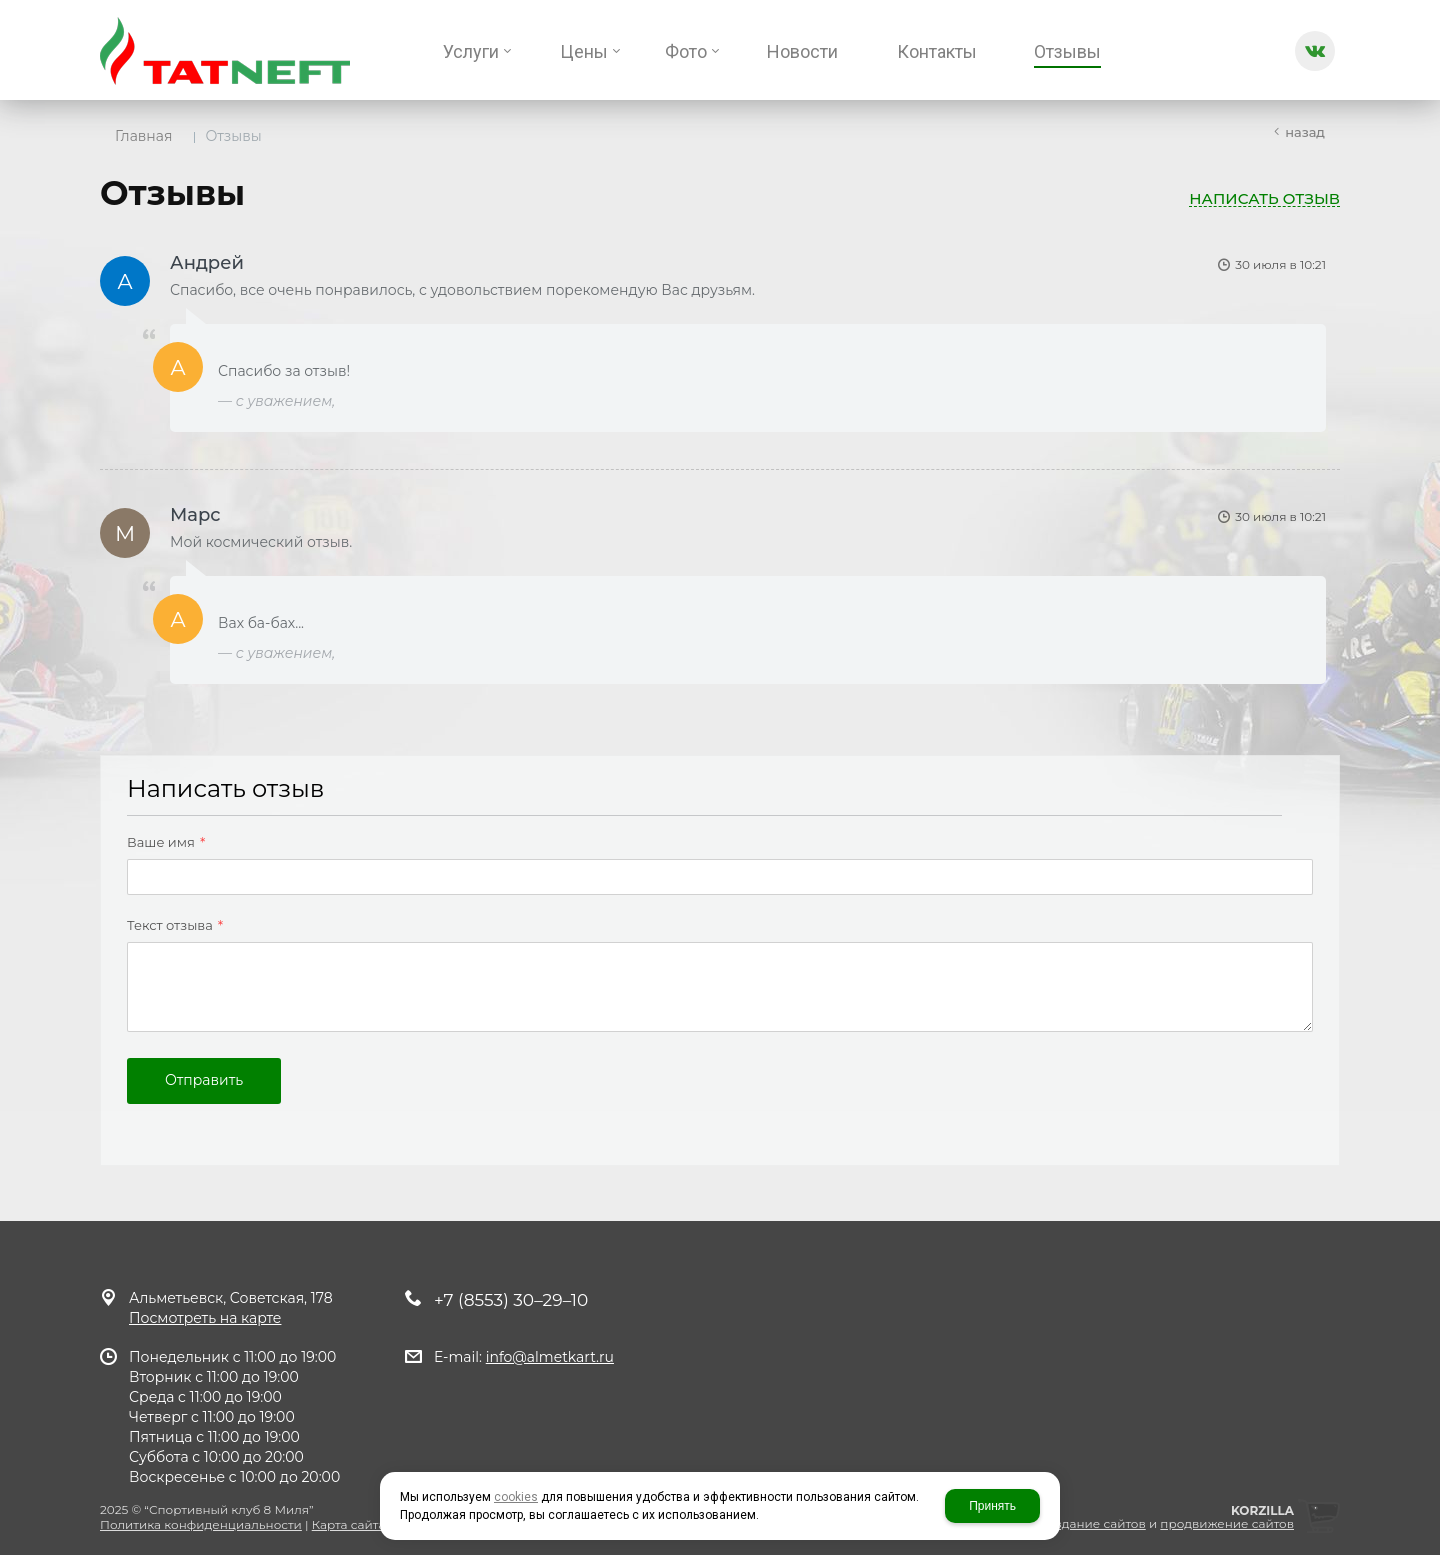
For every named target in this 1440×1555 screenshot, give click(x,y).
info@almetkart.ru (550, 1357)
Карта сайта (349, 1524)
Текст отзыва (175, 926)
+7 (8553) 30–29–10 (511, 1300)
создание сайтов (1093, 1523)
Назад (1305, 132)
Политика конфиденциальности (201, 1524)
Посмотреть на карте (205, 1318)
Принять (992, 1506)
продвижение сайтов (1227, 1523)
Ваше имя (166, 843)
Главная (143, 136)
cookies (516, 1497)
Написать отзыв (1264, 199)
